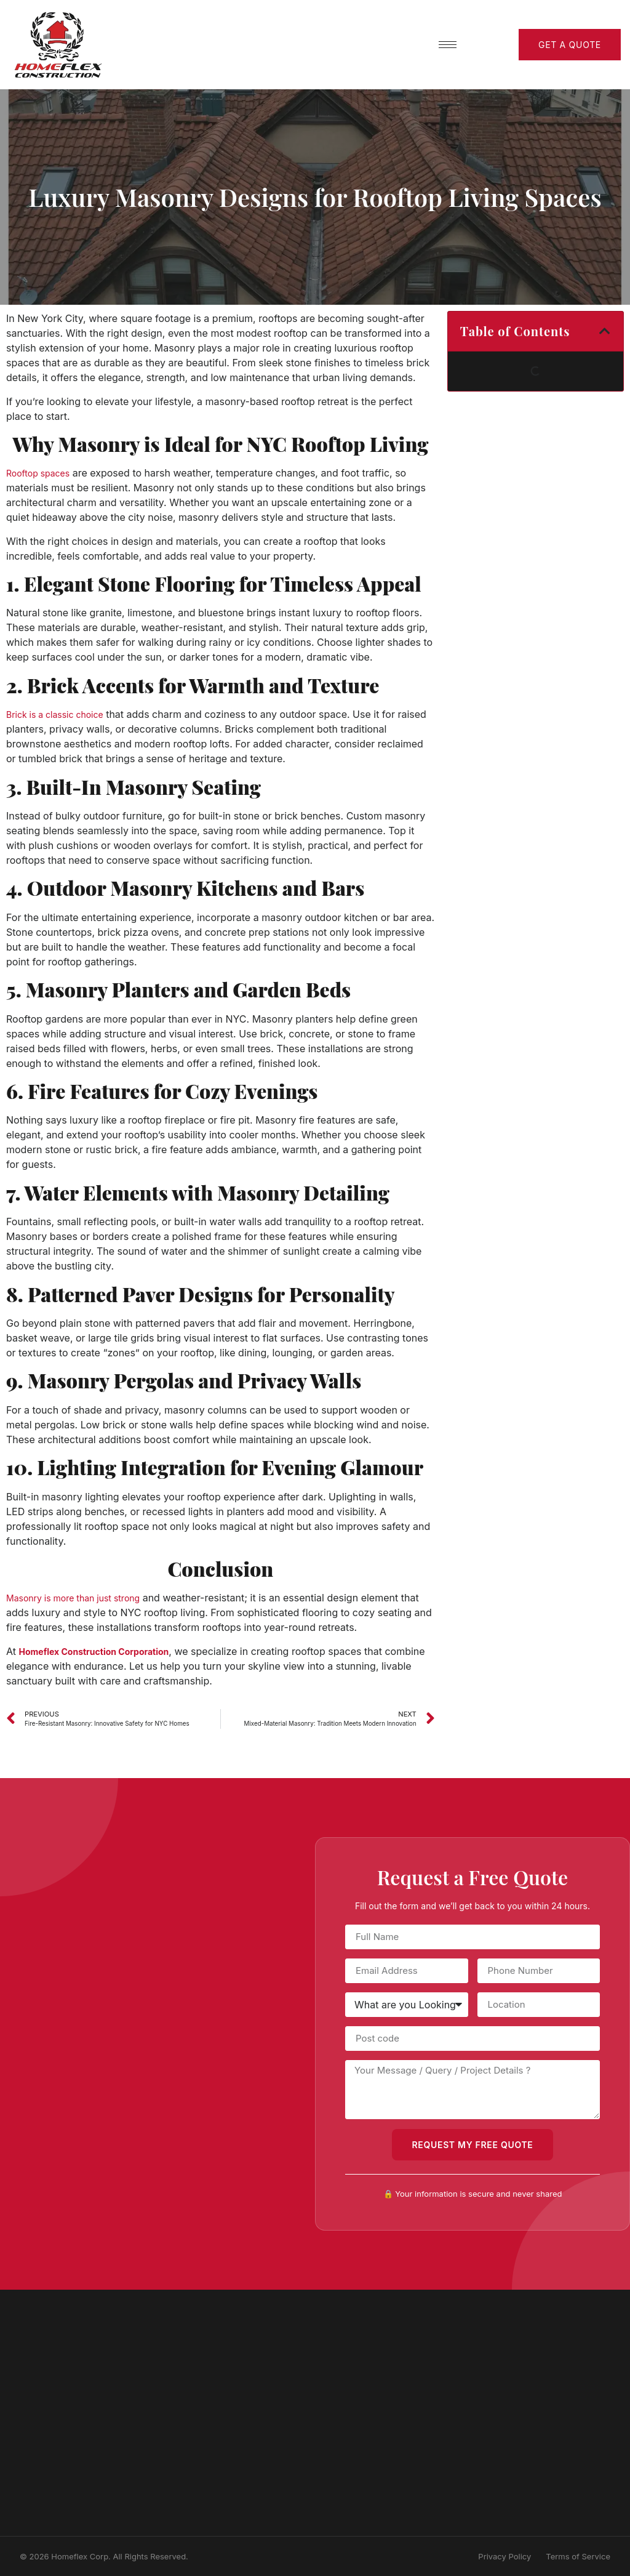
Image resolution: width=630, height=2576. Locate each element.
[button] (605, 331)
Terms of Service (578, 2556)
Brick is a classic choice (54, 714)
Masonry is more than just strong (73, 1598)
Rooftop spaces (38, 473)
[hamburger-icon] (448, 44)
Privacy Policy (504, 2556)
